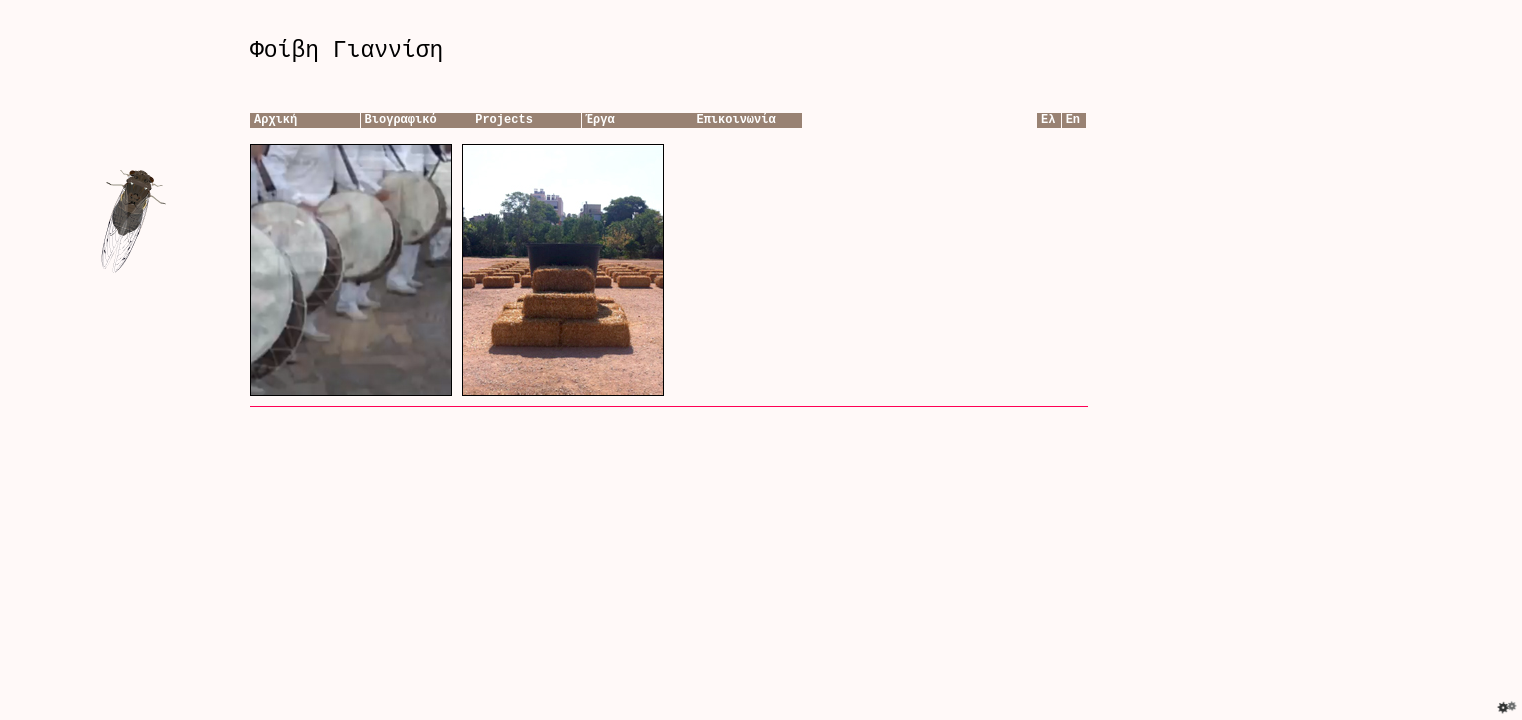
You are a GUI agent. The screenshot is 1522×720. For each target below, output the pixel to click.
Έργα (600, 120)
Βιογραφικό (401, 120)
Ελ (1048, 120)
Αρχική (275, 120)
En (1073, 120)
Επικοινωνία (735, 120)
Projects (504, 120)
